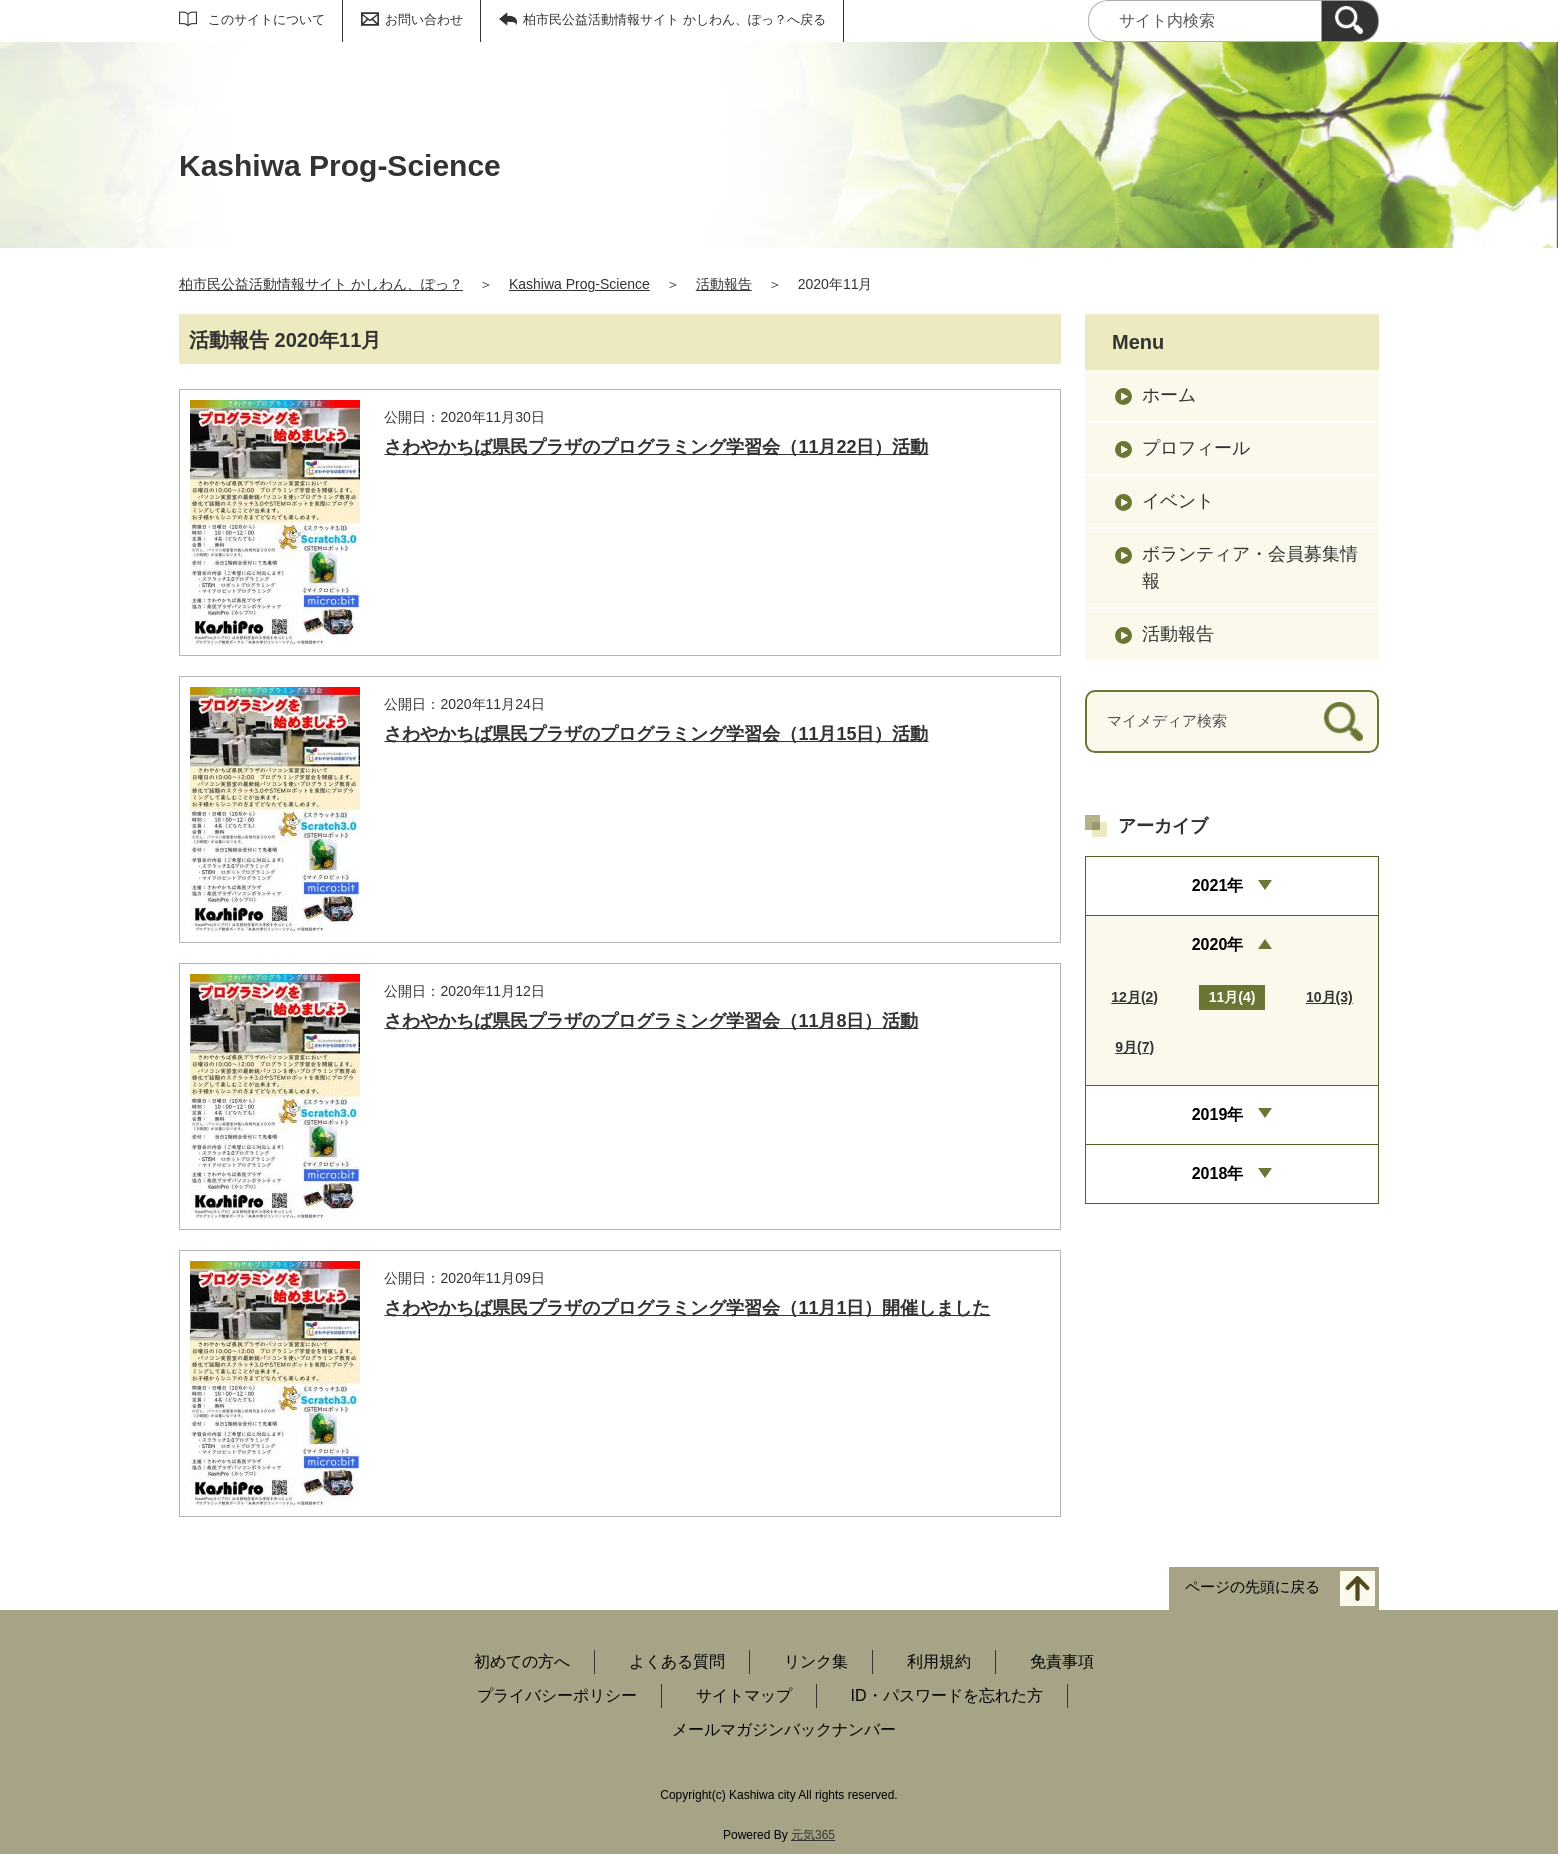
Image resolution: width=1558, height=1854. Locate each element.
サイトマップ (744, 1695)
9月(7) (1134, 1047)
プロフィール (1196, 448)
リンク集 (816, 1661)
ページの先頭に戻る (1252, 1587)
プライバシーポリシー (557, 1695)
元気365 (813, 1835)
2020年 (1218, 944)
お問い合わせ (424, 19)
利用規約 (939, 1661)
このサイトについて (266, 19)
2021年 (1218, 885)
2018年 (1218, 1173)
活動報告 (724, 284)
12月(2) (1134, 997)
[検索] (1350, 21)
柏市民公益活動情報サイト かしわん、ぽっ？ (321, 284)
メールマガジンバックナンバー (784, 1729)
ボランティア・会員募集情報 (1250, 567)
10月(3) (1329, 997)
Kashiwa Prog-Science (579, 284)
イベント (1178, 501)
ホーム (1169, 395)
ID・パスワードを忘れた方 (947, 1695)
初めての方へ (522, 1661)
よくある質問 (677, 1661)
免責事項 (1062, 1661)
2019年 (1218, 1114)
